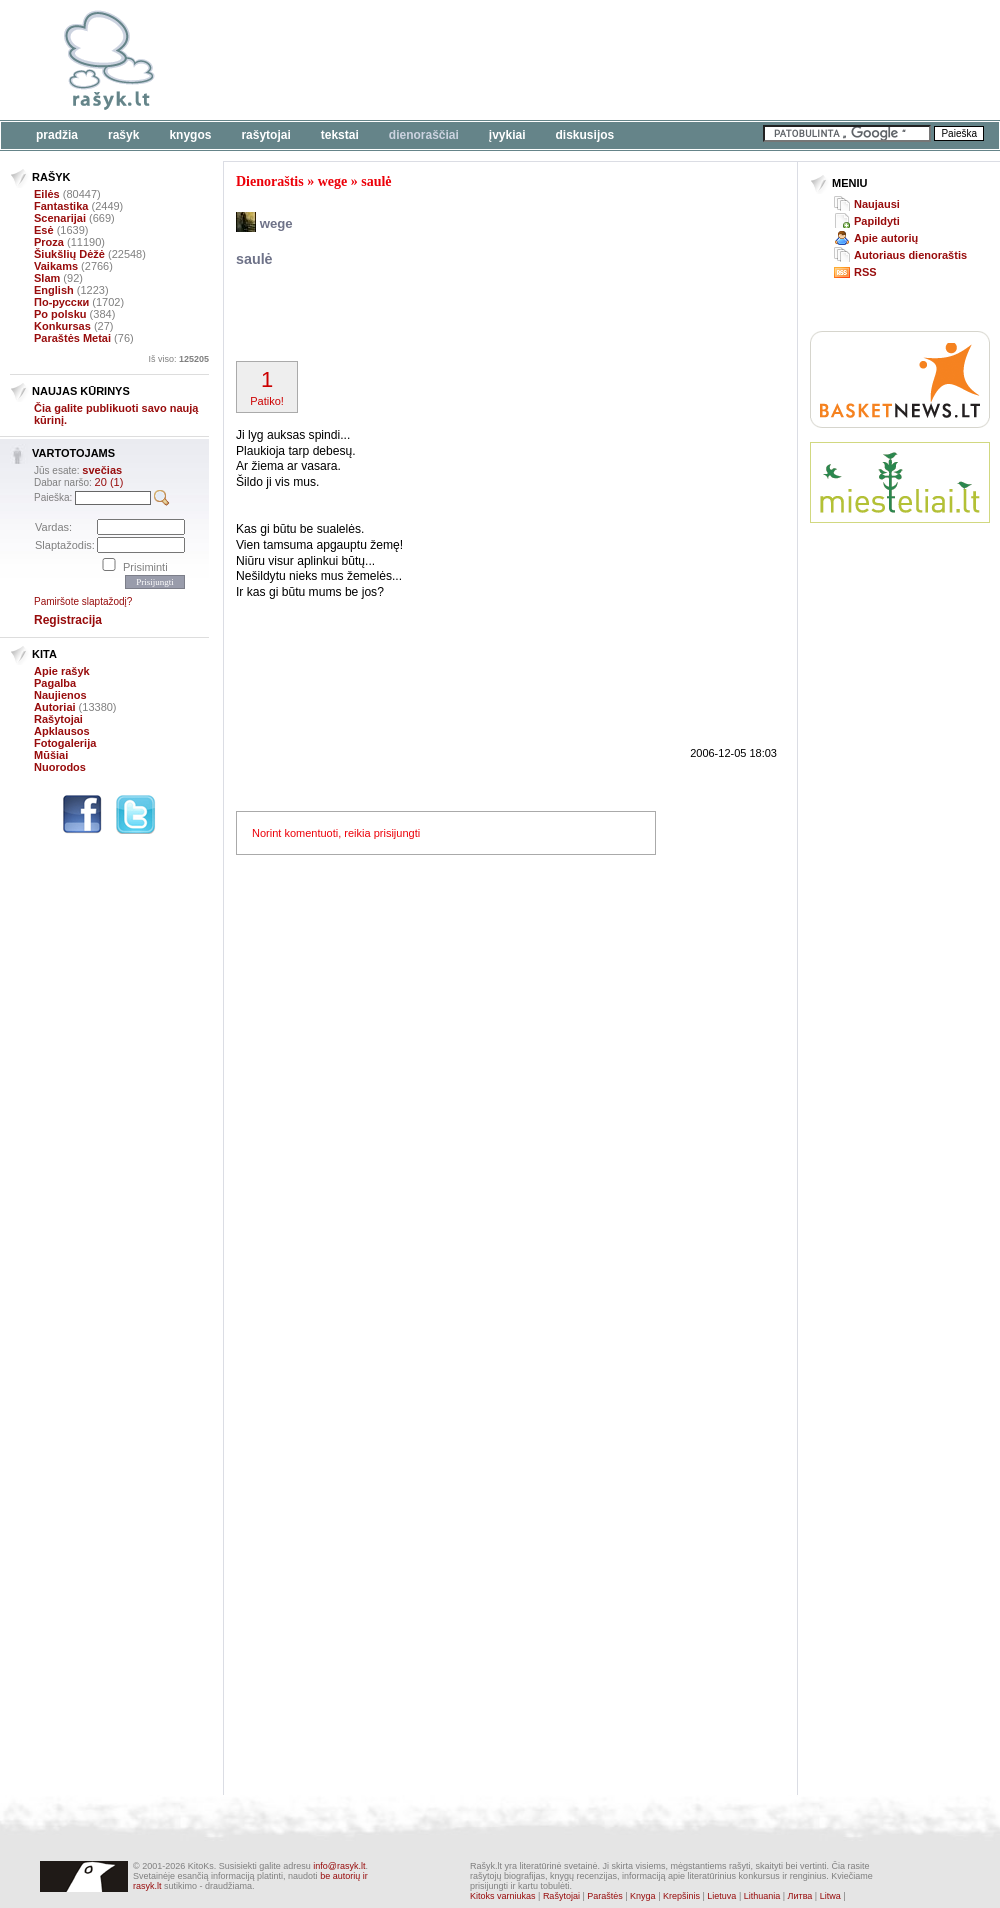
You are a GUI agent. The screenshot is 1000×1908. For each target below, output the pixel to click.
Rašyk (123, 135)
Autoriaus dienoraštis (910, 255)
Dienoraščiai (424, 135)
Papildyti (877, 221)
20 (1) (109, 482)
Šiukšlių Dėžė (69, 254)
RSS (865, 272)
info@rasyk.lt (339, 1866)
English (54, 290)
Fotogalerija (65, 743)
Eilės (47, 194)
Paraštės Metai (72, 338)
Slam (47, 278)
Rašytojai (265, 135)
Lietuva (721, 1896)
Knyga (643, 1896)
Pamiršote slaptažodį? (83, 601)
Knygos (190, 135)
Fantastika (61, 206)
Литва (800, 1896)
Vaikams (56, 266)
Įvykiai (507, 135)
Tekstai (340, 135)
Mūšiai (51, 755)
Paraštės (605, 1896)
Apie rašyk (62, 671)
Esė (44, 230)
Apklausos (62, 731)
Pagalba (55, 683)
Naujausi (877, 204)
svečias (102, 470)
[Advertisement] (470, 317)
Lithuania (762, 1896)
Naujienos (60, 695)
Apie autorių (886, 238)
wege (333, 181)
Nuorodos (60, 767)
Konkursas (62, 326)
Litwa (830, 1896)
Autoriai (55, 707)
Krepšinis (681, 1896)
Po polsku (60, 314)
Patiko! (267, 387)
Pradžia (57, 135)
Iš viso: (178, 359)
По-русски (61, 302)
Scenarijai (60, 218)
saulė (376, 181)
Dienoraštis (270, 181)
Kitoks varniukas (503, 1896)
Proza (49, 242)
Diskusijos (585, 135)
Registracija (68, 620)
